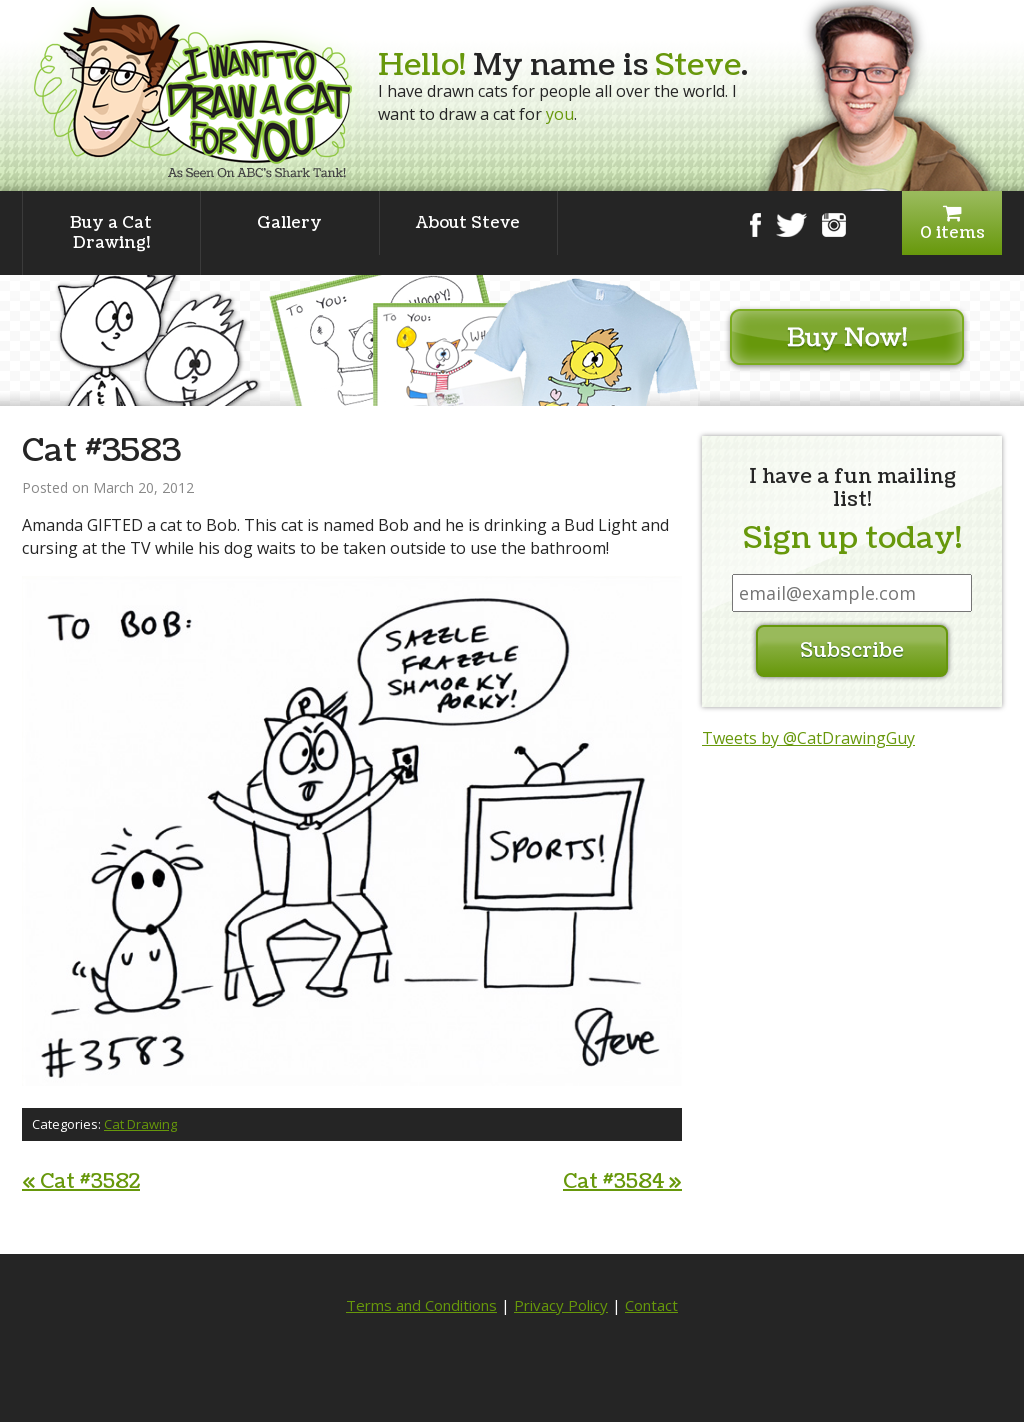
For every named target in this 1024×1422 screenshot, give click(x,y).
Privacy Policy (561, 1305)
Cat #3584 (622, 1182)
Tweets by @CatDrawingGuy (808, 738)
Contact (651, 1305)
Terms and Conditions (421, 1305)
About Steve (468, 223)
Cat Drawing (140, 1124)
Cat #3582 (81, 1182)
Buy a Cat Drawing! (111, 233)
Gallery (289, 223)
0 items (952, 223)
